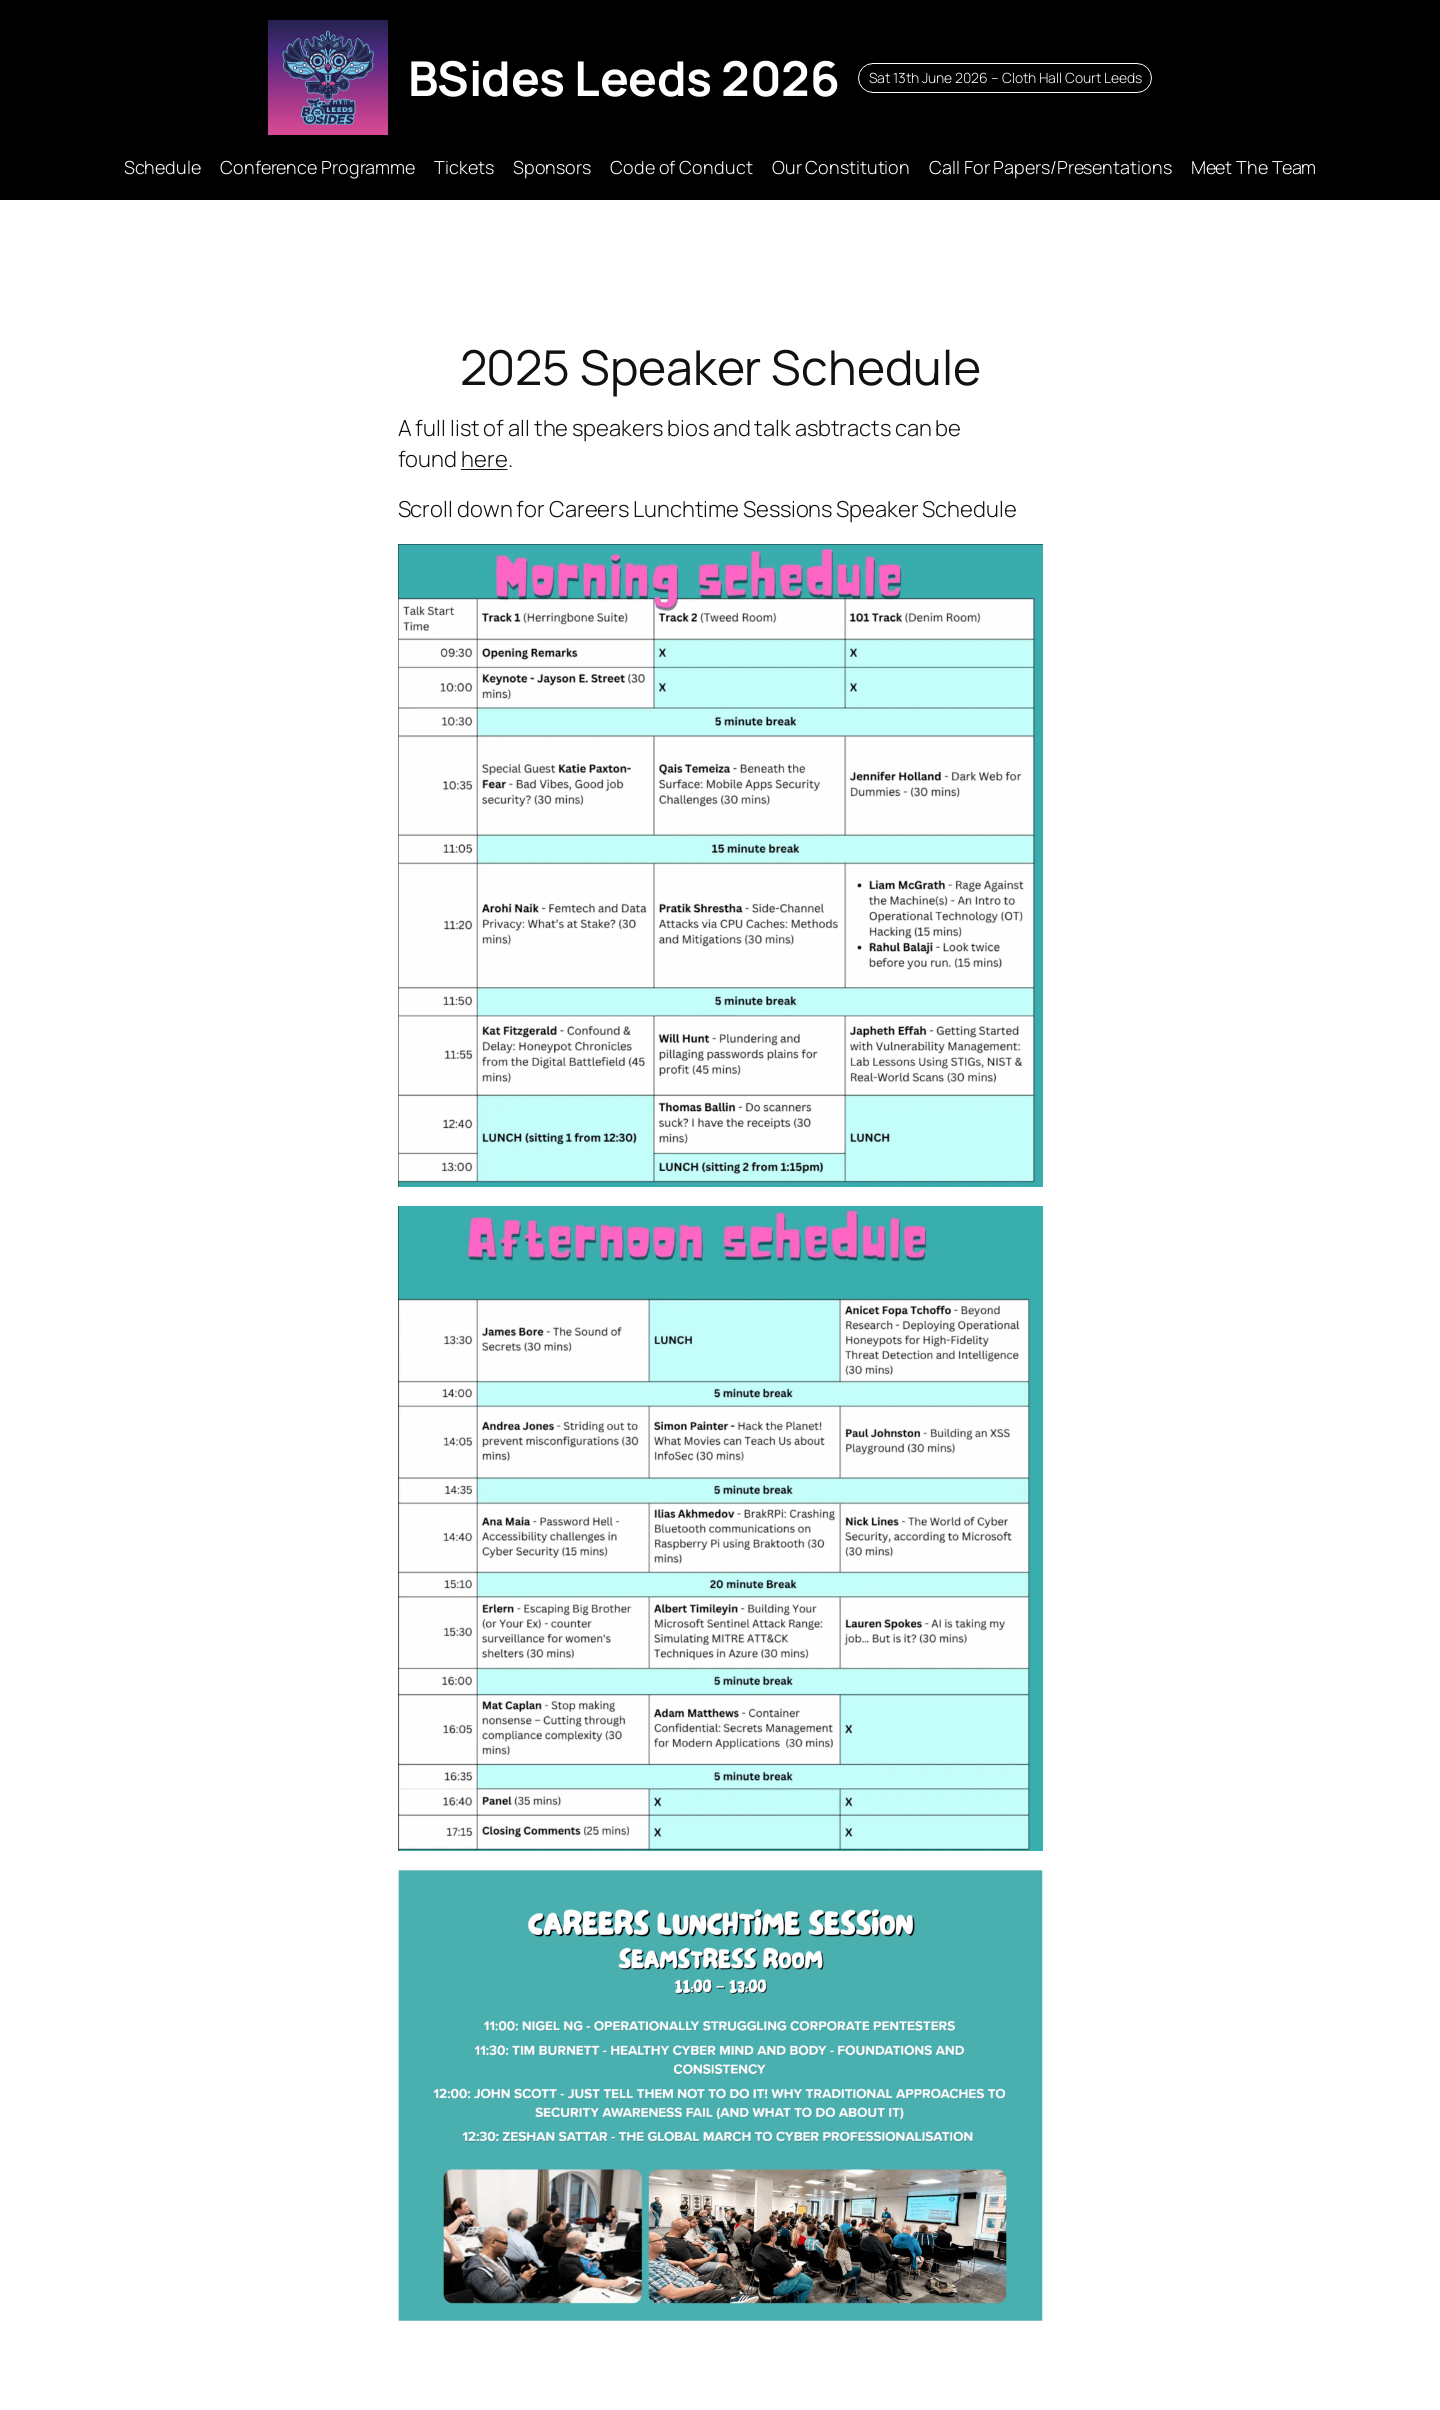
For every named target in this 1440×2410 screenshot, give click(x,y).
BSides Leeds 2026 (624, 77)
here (484, 459)
